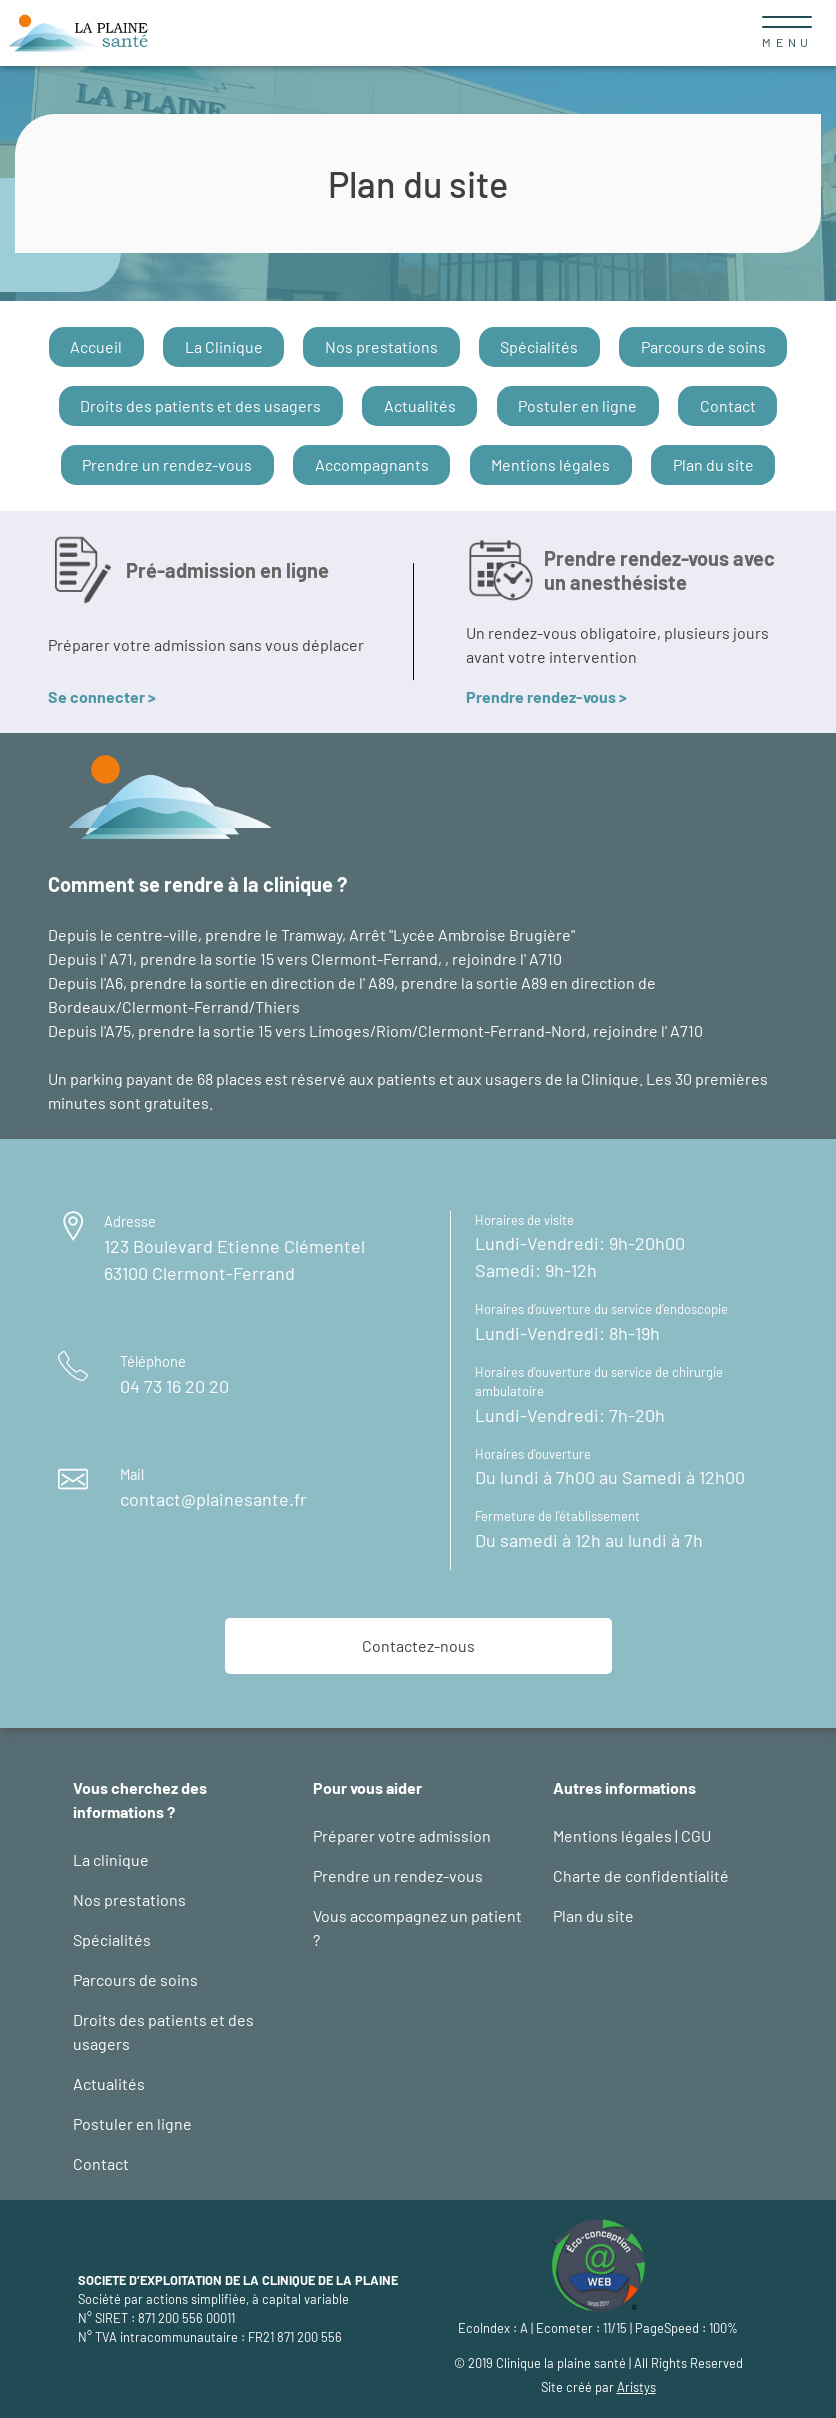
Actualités (420, 405)
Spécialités (539, 346)
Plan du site (713, 464)
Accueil (96, 346)
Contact (728, 405)
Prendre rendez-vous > (546, 696)
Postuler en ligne (577, 405)
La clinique (111, 1859)
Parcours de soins (703, 346)
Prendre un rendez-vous (167, 464)
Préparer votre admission (402, 1835)
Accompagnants (372, 464)
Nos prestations (381, 346)
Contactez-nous (418, 1645)
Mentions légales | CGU (632, 1835)
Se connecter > (102, 696)
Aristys (636, 2387)
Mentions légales (550, 464)
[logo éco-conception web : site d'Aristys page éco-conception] (598, 2263)
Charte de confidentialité (641, 1875)
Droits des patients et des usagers (200, 405)
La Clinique (224, 346)
